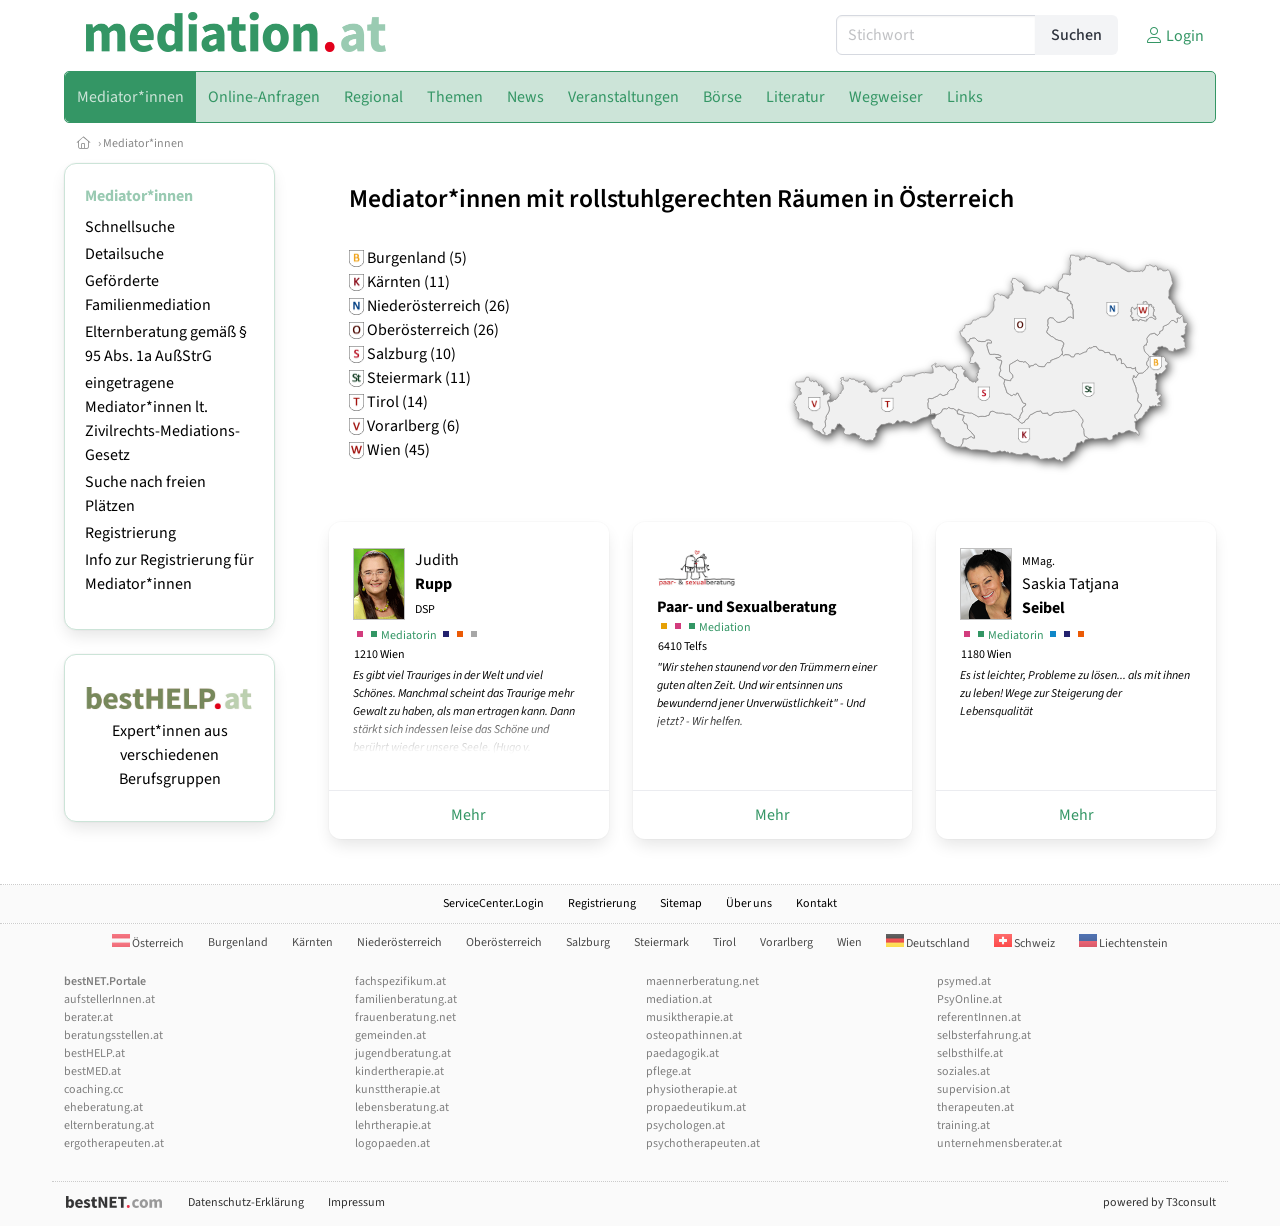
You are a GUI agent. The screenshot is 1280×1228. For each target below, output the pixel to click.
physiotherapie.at (691, 1089)
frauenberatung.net (405, 1017)
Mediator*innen (143, 143)
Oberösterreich (504, 942)
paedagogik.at (682, 1053)
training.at (963, 1125)
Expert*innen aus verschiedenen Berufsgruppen (169, 743)
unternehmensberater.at (999, 1143)
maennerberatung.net (702, 981)
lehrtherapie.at (393, 1125)
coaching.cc (93, 1089)
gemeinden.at (390, 1035)
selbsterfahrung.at (984, 1035)
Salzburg (588, 942)
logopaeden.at (392, 1143)
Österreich (148, 943)
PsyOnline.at (969, 999)
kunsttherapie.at (397, 1089)
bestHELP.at (94, 1053)
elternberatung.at (109, 1125)
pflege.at (668, 1071)
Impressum (356, 1202)
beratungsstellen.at (113, 1035)
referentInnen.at (979, 1017)
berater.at (88, 1017)
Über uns (749, 903)
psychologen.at (685, 1125)
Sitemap (681, 903)
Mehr (468, 815)
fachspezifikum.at (400, 981)
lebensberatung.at (402, 1107)
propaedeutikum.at (696, 1107)
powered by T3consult (1159, 1202)
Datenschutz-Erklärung (246, 1202)
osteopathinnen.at (694, 1035)
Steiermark (661, 942)
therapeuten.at (975, 1107)
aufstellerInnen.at (109, 999)
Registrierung (130, 533)
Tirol (724, 942)
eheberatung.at (103, 1107)
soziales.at (963, 1071)
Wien (849, 942)
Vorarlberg (786, 942)
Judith (437, 583)
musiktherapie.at (689, 1017)
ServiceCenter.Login (493, 903)
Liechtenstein (1123, 943)
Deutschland (928, 943)
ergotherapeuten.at (114, 1143)
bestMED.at (92, 1071)
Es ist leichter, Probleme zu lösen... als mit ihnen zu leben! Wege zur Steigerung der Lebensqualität (1075, 693)
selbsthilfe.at (970, 1053)
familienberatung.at (406, 999)
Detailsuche (124, 254)
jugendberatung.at (403, 1053)
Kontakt (816, 903)
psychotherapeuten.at (703, 1143)
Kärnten (312, 942)
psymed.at (964, 981)
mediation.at (679, 999)
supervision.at (973, 1089)
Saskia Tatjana (1070, 586)
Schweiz (1024, 943)
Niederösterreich (399, 942)
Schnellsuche (130, 227)
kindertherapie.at (399, 1071)
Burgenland (238, 942)
